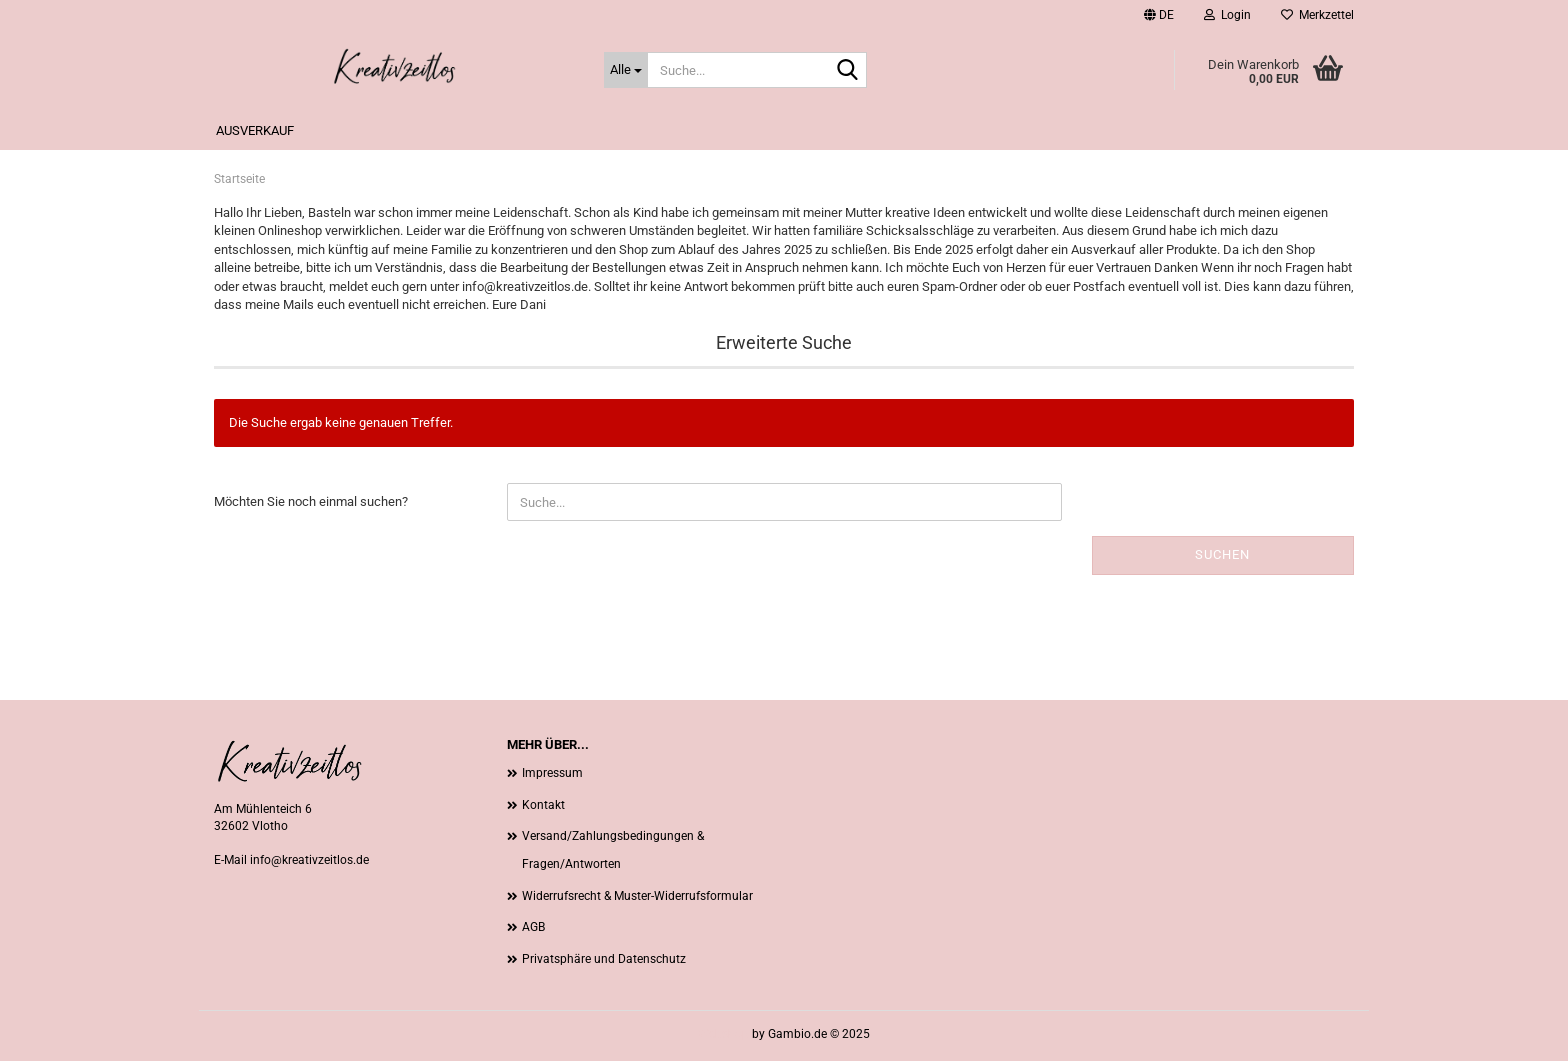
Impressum (552, 773)
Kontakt (543, 805)
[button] (1159, 15)
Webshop (723, 1034)
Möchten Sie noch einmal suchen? (311, 501)
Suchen (1222, 554)
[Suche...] (626, 70)
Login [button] (1227, 15)
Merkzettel (1317, 15)
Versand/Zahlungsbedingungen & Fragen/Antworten (613, 850)
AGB (533, 927)
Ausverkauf (255, 130)
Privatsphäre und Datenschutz (604, 959)
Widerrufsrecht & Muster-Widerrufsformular (637, 896)
